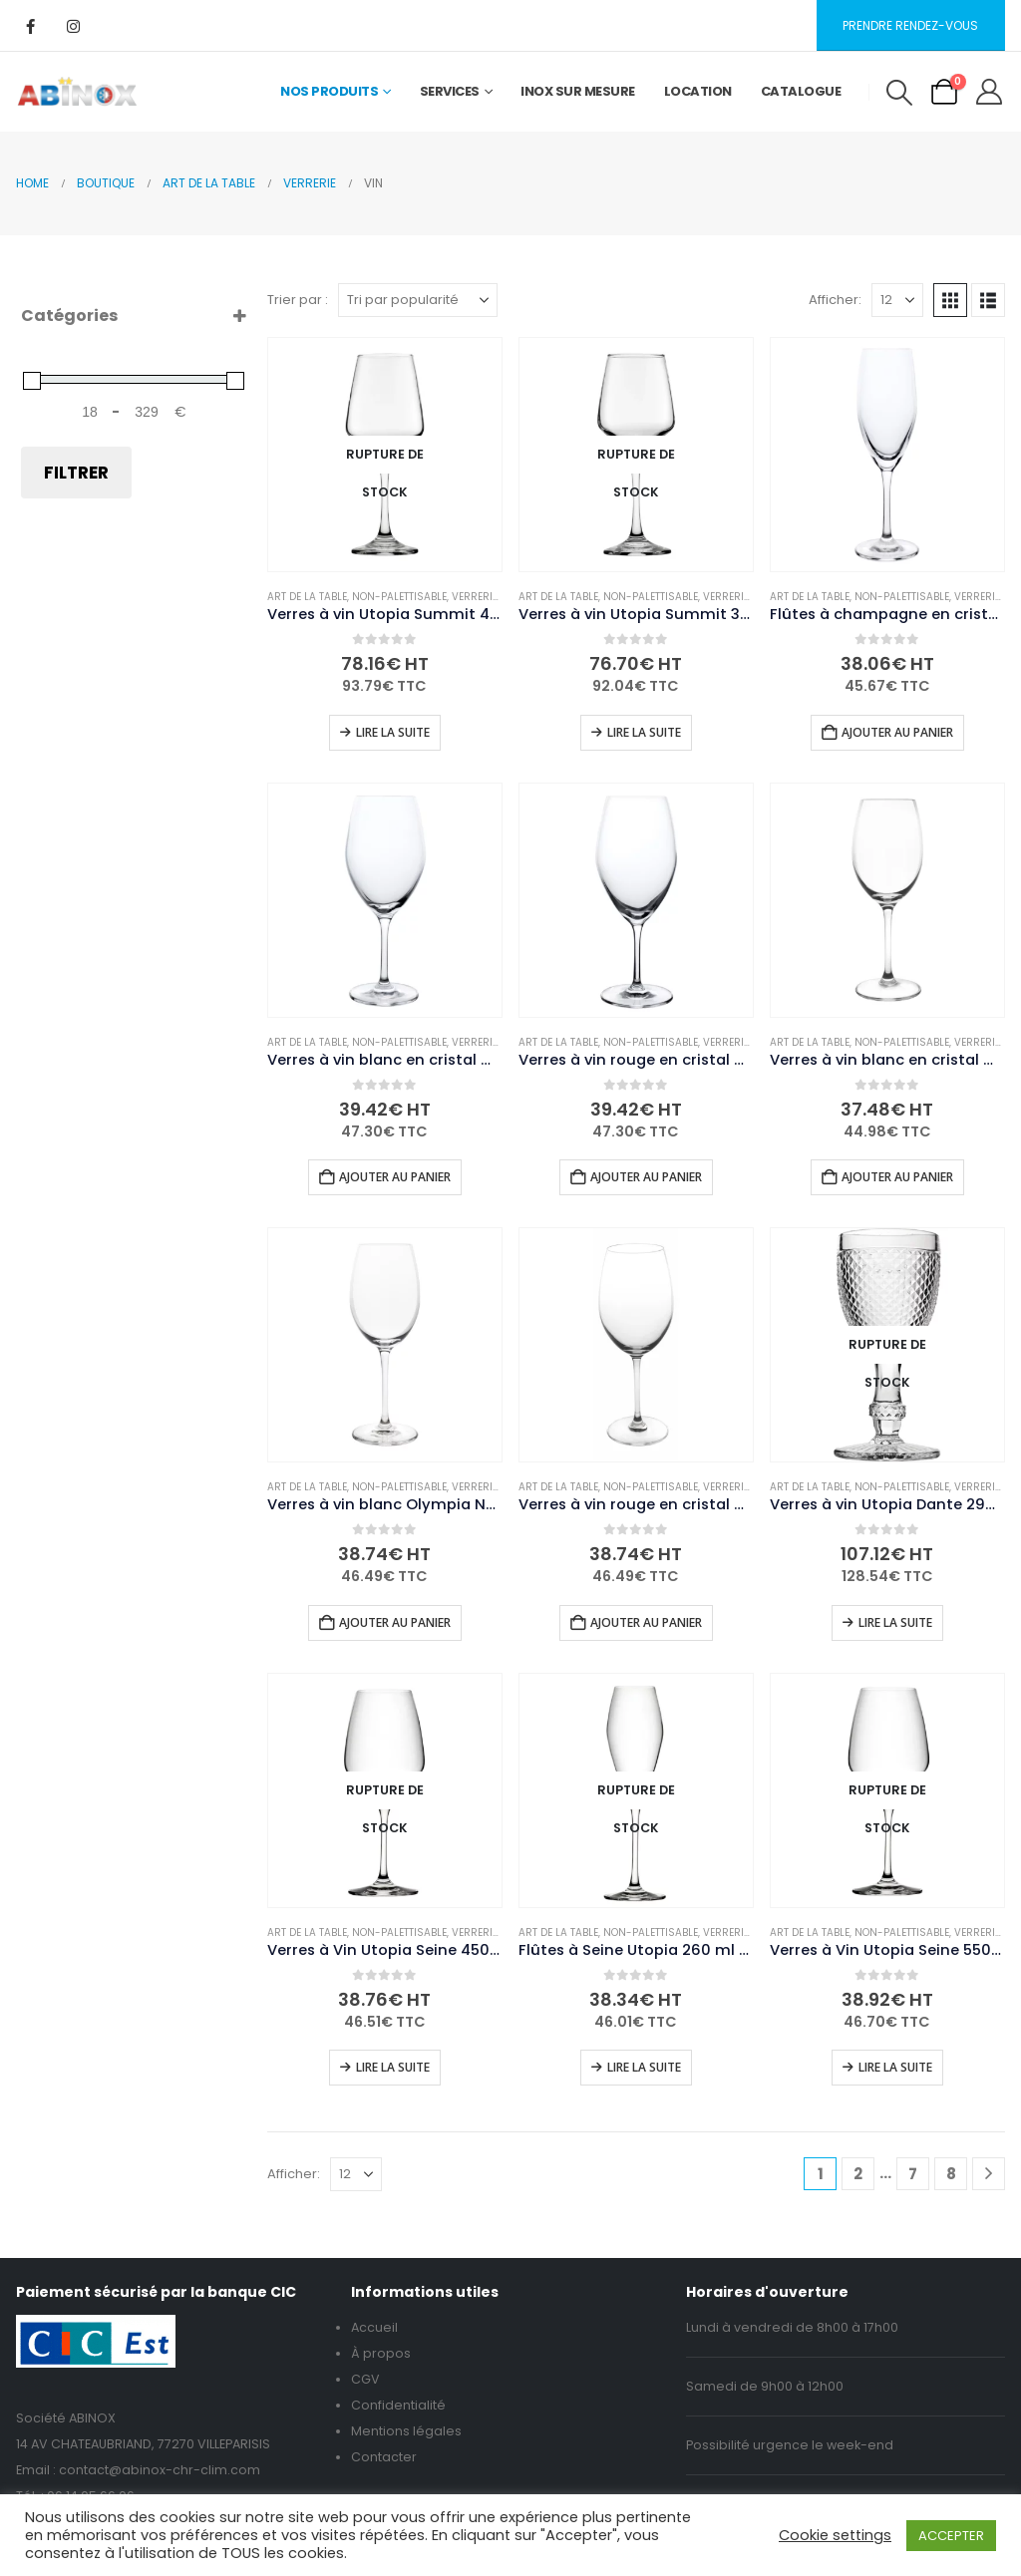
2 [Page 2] (857, 2173)
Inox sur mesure (577, 91)
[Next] (988, 2173)
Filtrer (76, 472)
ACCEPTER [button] (951, 2535)
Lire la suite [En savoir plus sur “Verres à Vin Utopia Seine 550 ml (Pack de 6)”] (895, 2067)
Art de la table (307, 596)
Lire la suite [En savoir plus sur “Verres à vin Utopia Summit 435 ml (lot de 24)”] (393, 732)
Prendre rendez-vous (910, 25)
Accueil (374, 2327)
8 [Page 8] (951, 2173)
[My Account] (989, 92)
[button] (898, 93)
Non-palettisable (399, 596)
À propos (381, 2353)
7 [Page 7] (912, 2173)
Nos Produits (329, 91)
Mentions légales (406, 2430)
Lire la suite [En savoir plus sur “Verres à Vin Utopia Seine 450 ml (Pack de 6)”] (393, 2067)
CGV (365, 2379)
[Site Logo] (77, 92)
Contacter (384, 2456)
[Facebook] (30, 26)
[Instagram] (73, 26)
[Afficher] (897, 300)
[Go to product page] (385, 454)
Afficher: (835, 299)
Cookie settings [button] (835, 2535)
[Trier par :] (418, 300)
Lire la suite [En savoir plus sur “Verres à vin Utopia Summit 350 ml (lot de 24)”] (644, 732)
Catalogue (801, 91)
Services (450, 91)
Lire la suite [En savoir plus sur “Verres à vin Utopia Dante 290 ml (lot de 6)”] (895, 1622)
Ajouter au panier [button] (897, 732)
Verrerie (475, 596)
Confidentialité (398, 2405)
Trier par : (297, 299)
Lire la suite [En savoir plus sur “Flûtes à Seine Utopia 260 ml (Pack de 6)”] (644, 2067)
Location (698, 91)
